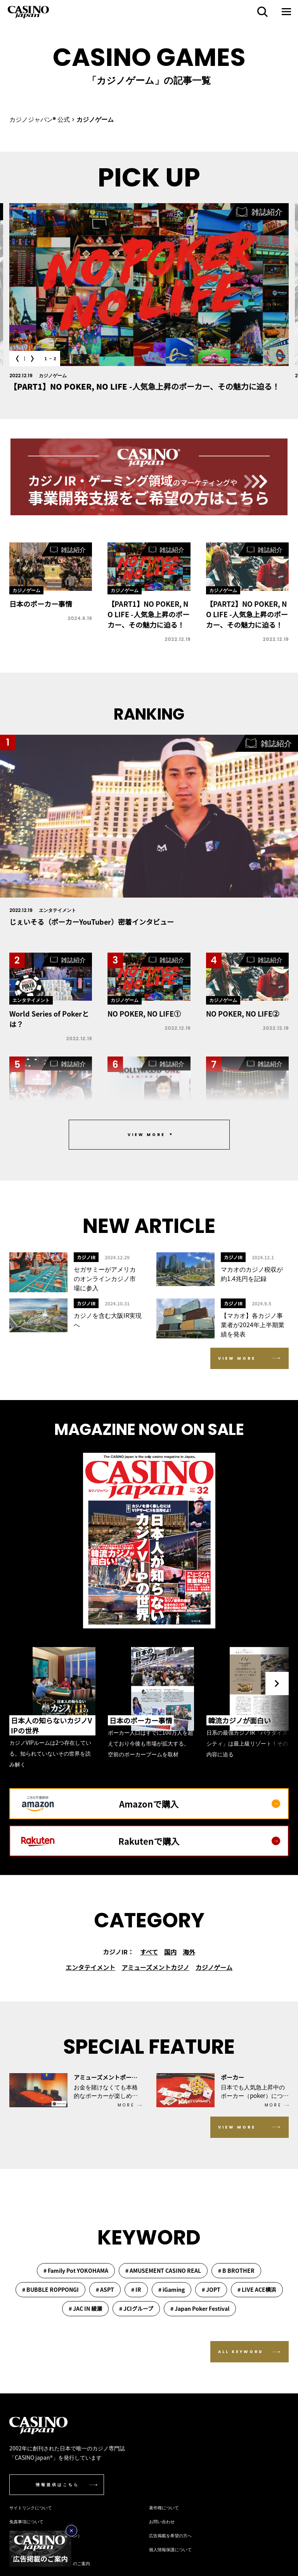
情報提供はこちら (57, 2485)
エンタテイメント (90, 1967)
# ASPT (105, 2289)
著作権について (164, 2507)
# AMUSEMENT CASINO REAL (163, 2270)
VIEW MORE (237, 1358)
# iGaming (171, 2289)
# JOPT (211, 2289)
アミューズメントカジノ (155, 1967)
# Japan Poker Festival (199, 2308)
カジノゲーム (214, 1967)
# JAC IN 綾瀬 (85, 2308)
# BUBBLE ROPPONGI (50, 2289)
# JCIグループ (136, 2308)
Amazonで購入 (199, 1803)
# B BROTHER (236, 2270)
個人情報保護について (170, 2549)
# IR (136, 2289)
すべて (149, 1951)
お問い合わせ (162, 2521)
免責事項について (26, 2521)
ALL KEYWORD (240, 2352)
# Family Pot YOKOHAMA (75, 2270)
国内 (170, 1951)
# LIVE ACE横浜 (256, 2289)
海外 (189, 1951)
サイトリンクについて (30, 2507)
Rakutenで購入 (199, 1841)
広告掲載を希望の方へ (170, 2535)
